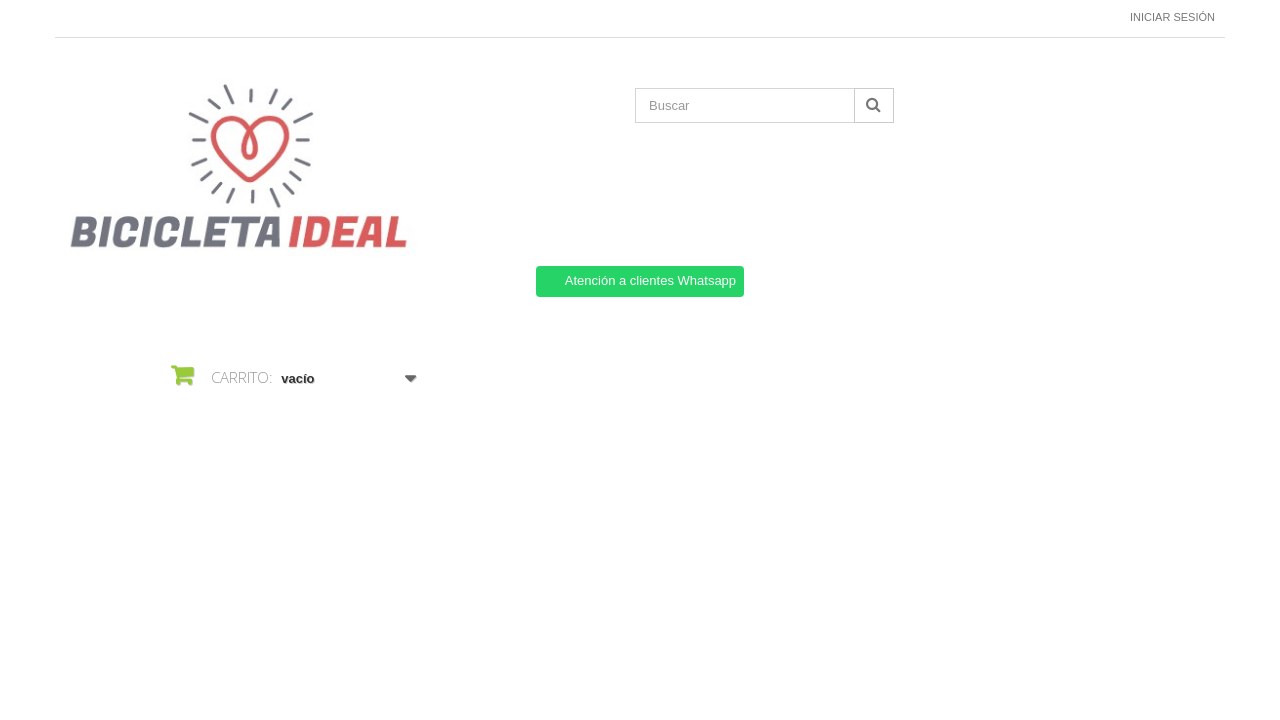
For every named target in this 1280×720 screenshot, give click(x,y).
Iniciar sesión (1172, 17)
